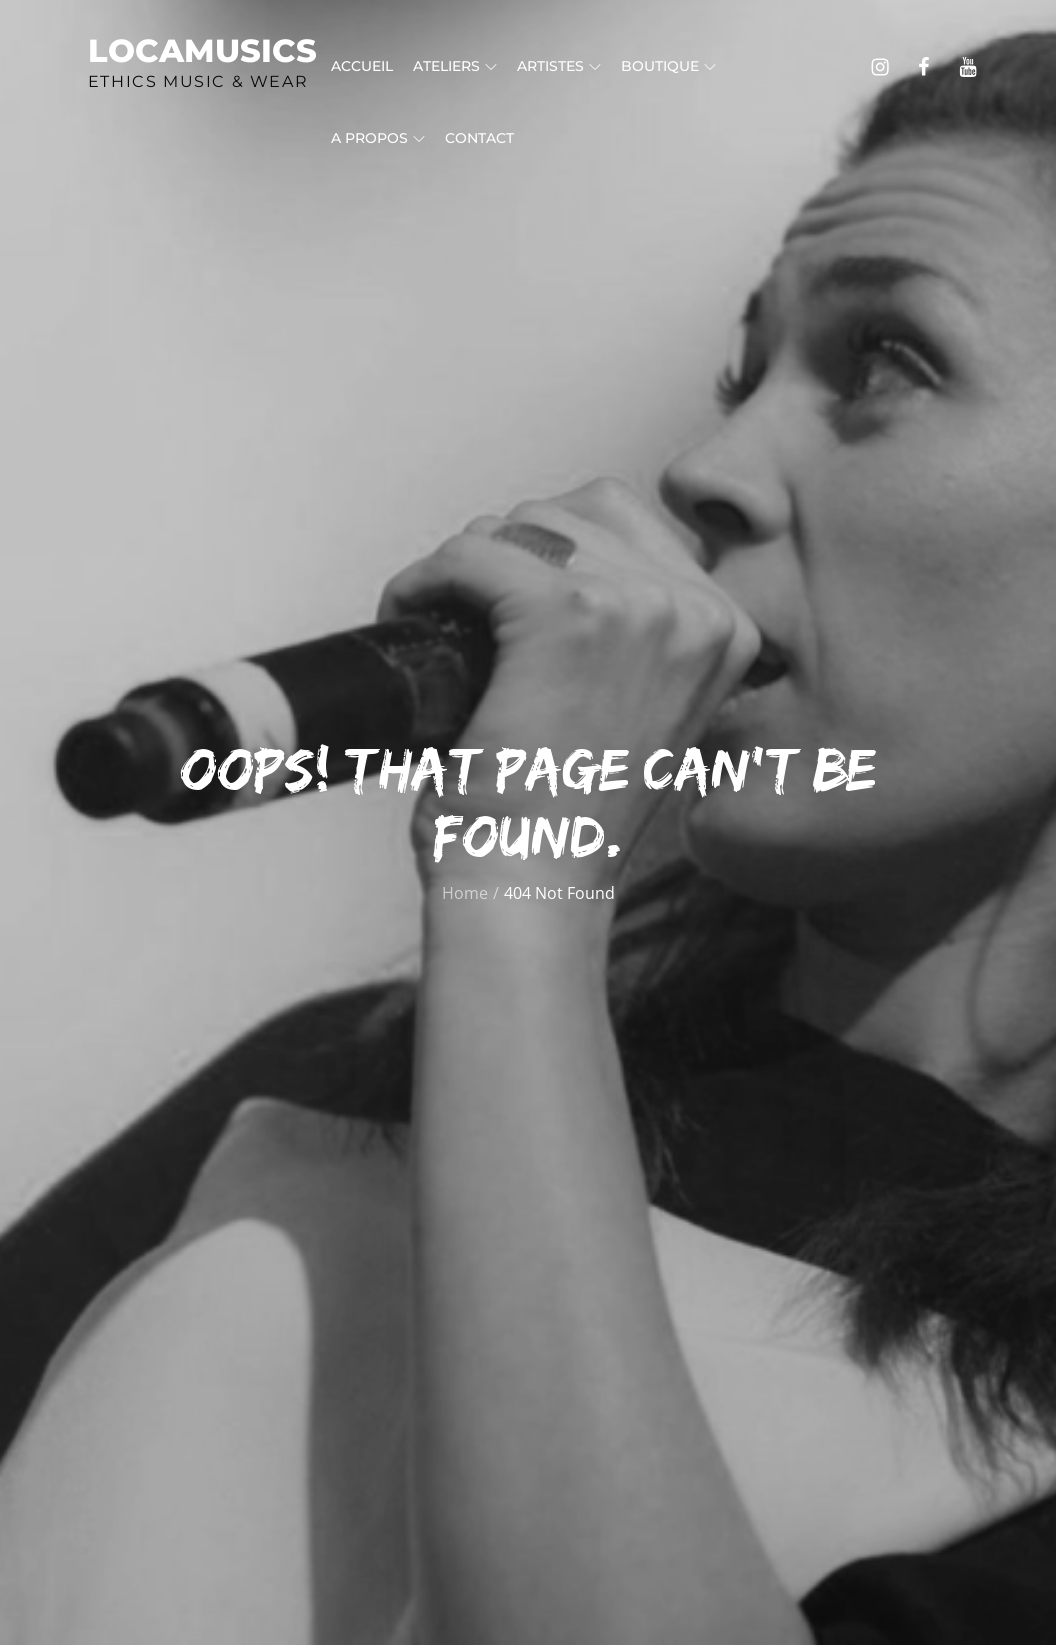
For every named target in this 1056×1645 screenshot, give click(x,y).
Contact (479, 138)
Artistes (559, 66)
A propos (378, 138)
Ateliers (455, 66)
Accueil (362, 66)
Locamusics (202, 50)
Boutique (668, 66)
